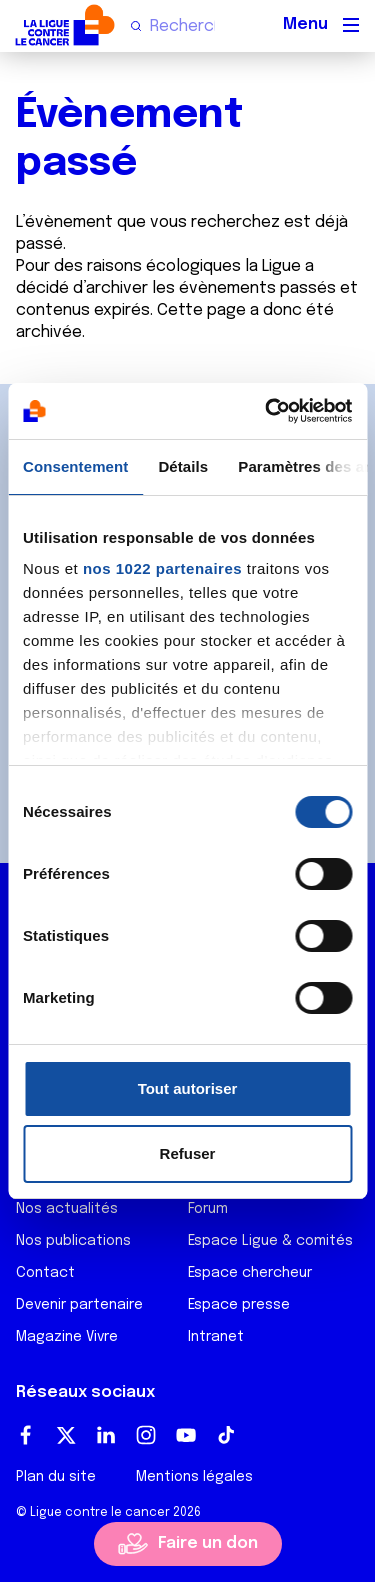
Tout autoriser (188, 1088)
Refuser (188, 1153)
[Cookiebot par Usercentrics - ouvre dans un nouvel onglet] (267, 411)
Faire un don (208, 1543)
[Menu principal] (351, 25)
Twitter (66, 1435)
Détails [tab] (183, 466)
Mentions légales (194, 1477)
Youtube (186, 1435)
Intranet (216, 1337)
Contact (45, 1273)
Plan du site (56, 1477)
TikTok (226, 1435)
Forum (208, 1209)
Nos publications (73, 1241)
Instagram (146, 1435)
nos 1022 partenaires (162, 568)
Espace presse (239, 1305)
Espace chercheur (250, 1273)
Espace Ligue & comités (270, 1241)
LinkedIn (106, 1435)
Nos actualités (67, 1209)
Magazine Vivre (67, 1337)
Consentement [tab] (75, 466)
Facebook (26, 1435)
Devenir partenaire (79, 1305)
